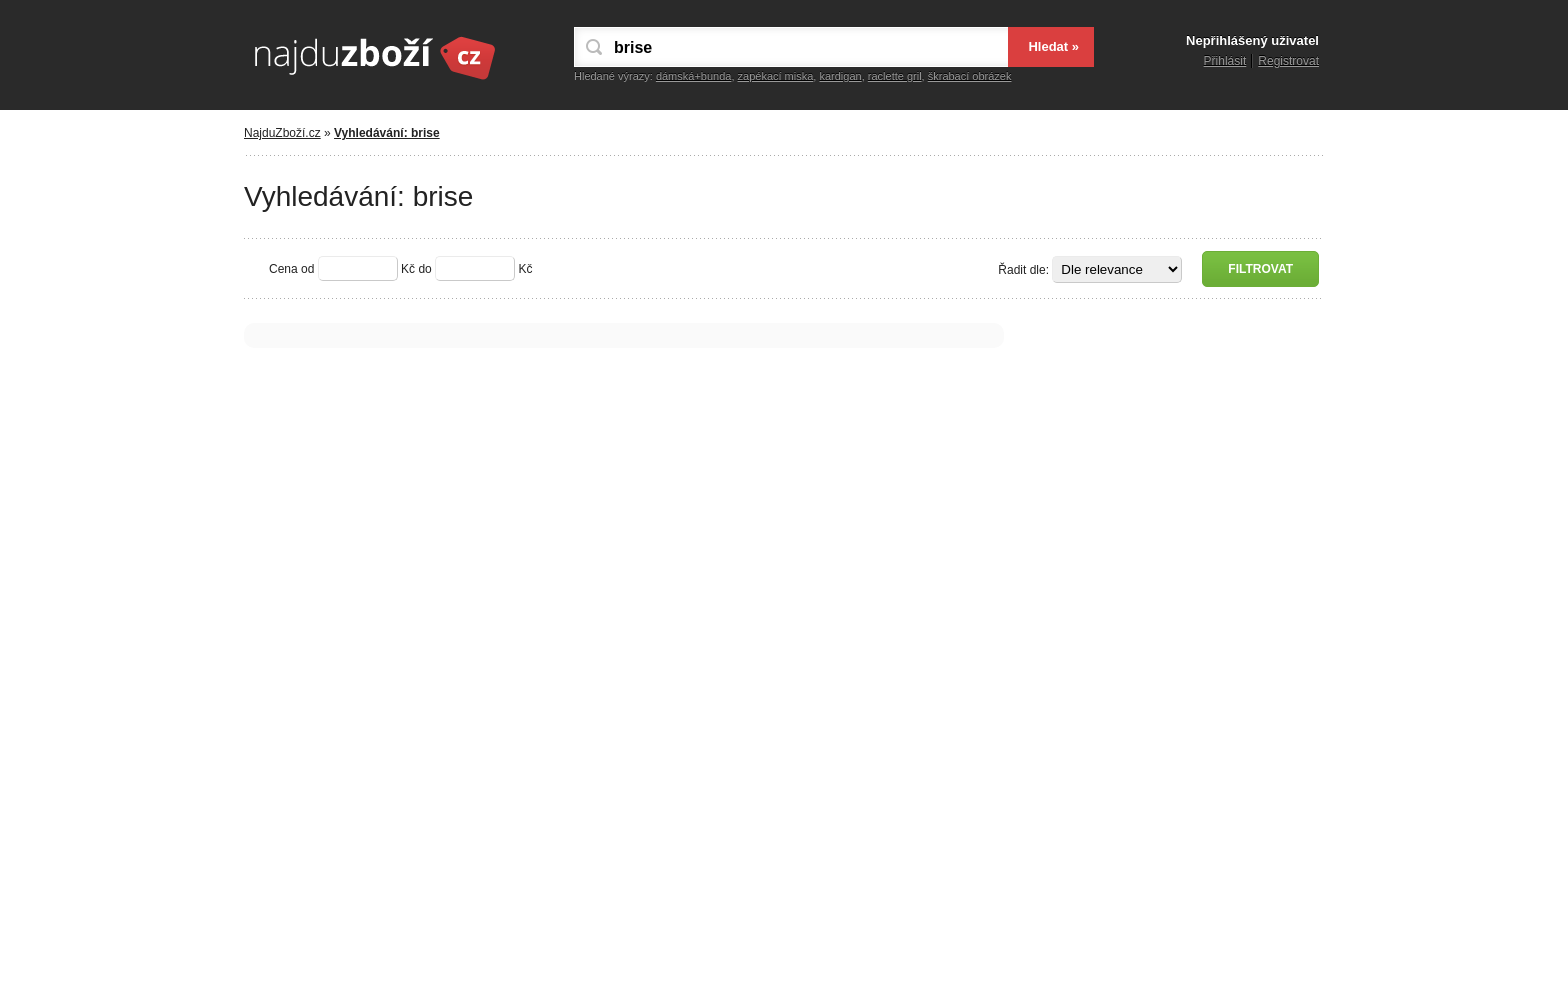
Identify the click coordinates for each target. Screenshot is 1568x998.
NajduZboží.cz (282, 133)
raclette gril (895, 76)
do (424, 269)
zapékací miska (776, 76)
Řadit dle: (1023, 270)
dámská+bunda (694, 76)
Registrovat (1288, 61)
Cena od (291, 269)
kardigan (840, 76)
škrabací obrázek (970, 76)
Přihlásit (1225, 61)
